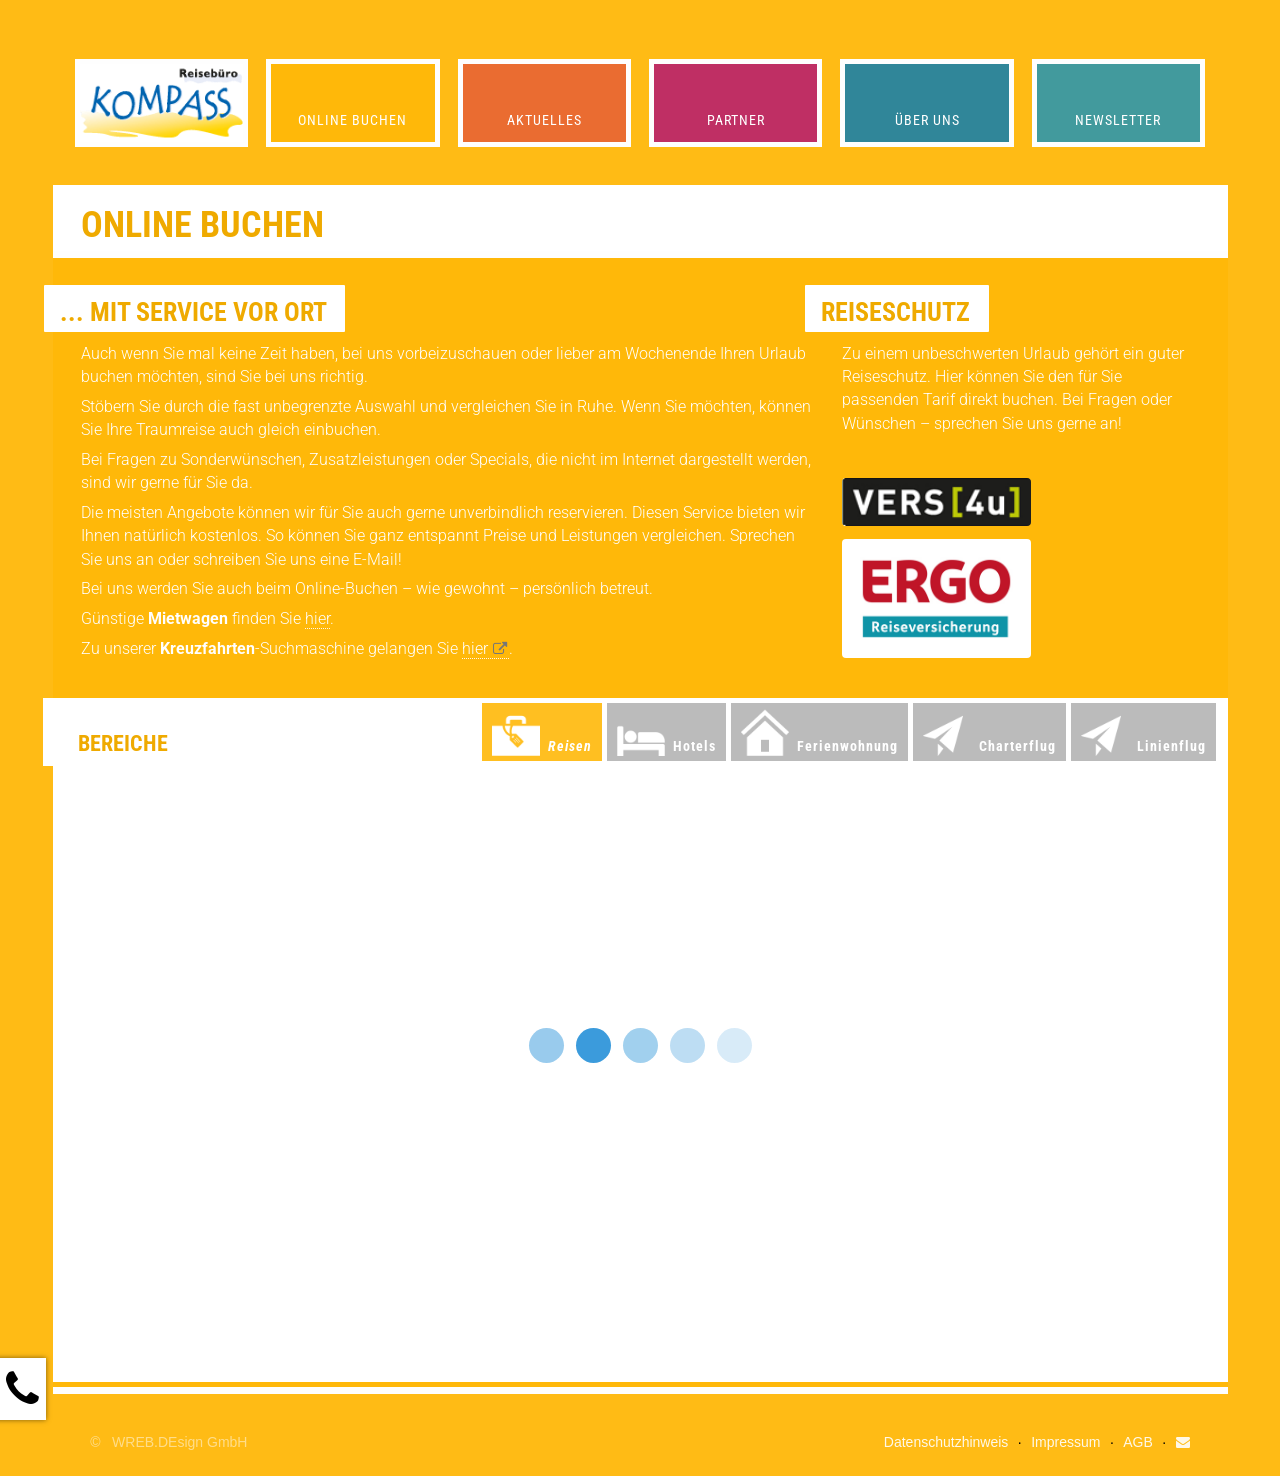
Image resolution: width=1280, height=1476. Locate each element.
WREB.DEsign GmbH (179, 1442)
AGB (1138, 1442)
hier (317, 618)
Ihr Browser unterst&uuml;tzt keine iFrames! (640, 1074)
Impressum (1065, 1442)
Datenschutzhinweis (946, 1442)
